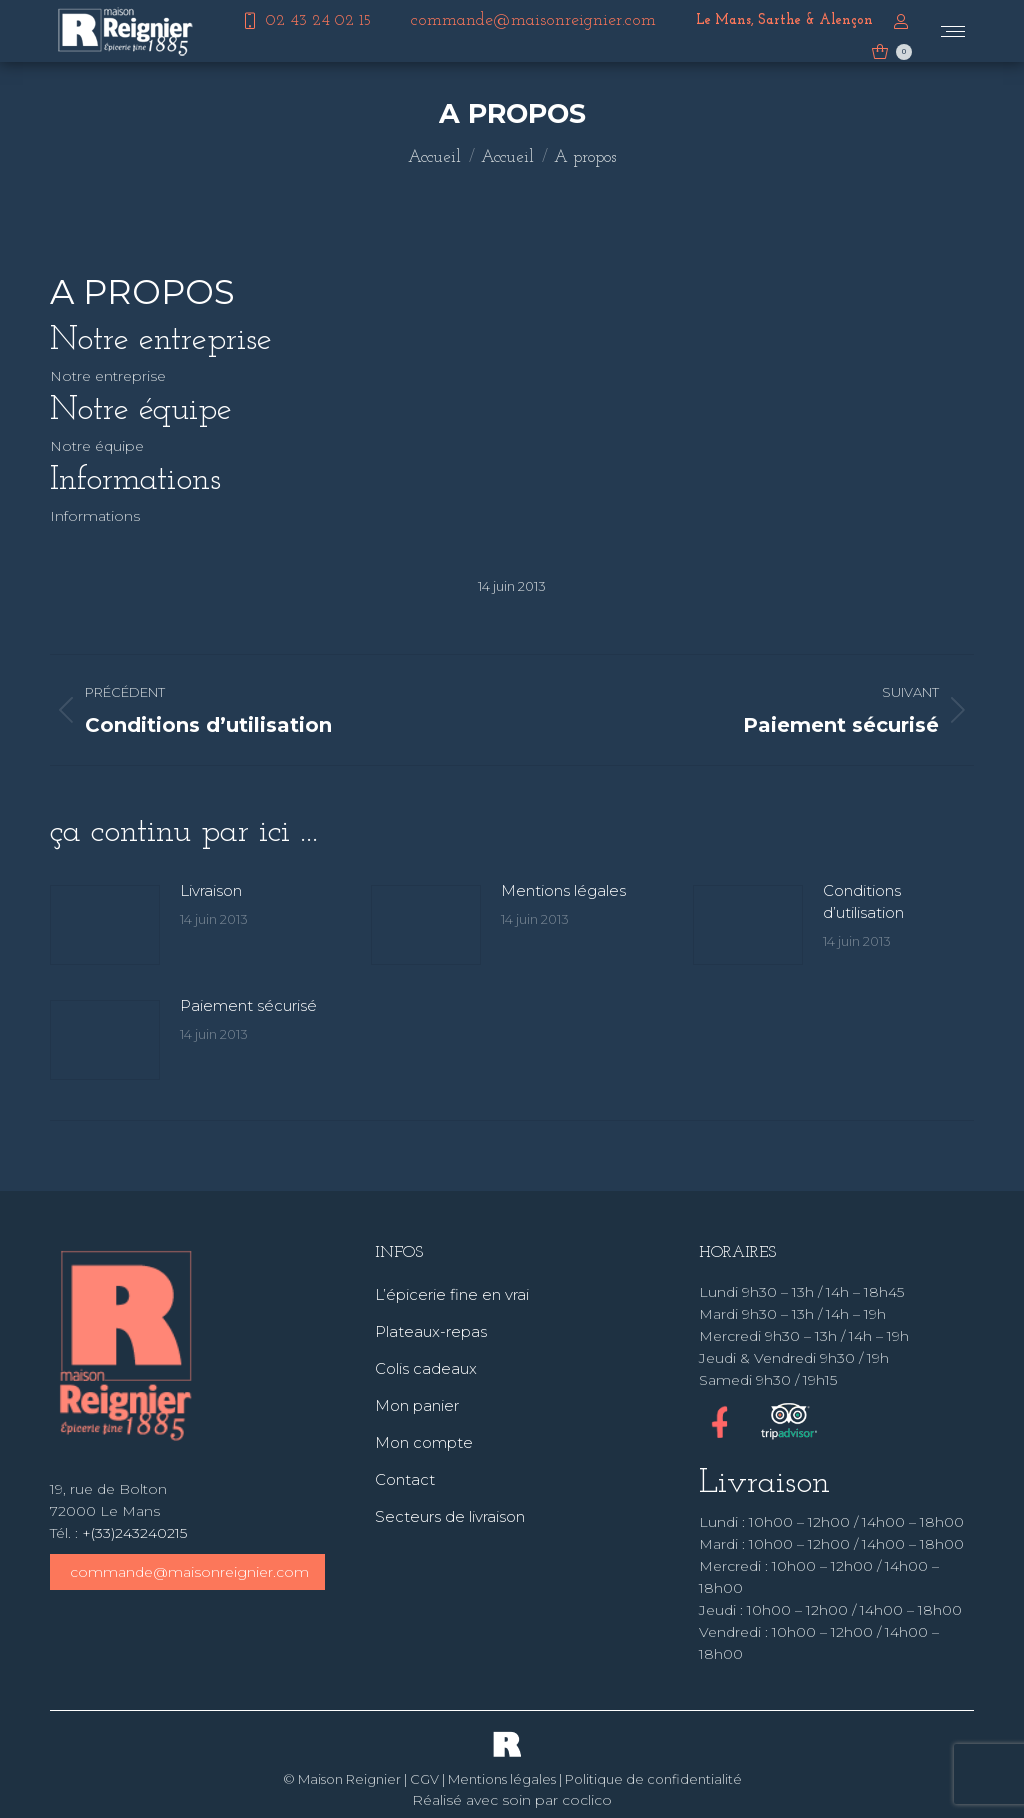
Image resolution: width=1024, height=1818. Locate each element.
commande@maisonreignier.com (189, 1572)
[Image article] (105, 925)
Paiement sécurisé (248, 1005)
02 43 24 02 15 (305, 21)
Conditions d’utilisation (863, 901)
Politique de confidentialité (653, 1779)
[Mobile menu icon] (953, 31)
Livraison (211, 890)
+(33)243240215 (134, 1533)
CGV (424, 1779)
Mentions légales (563, 890)
